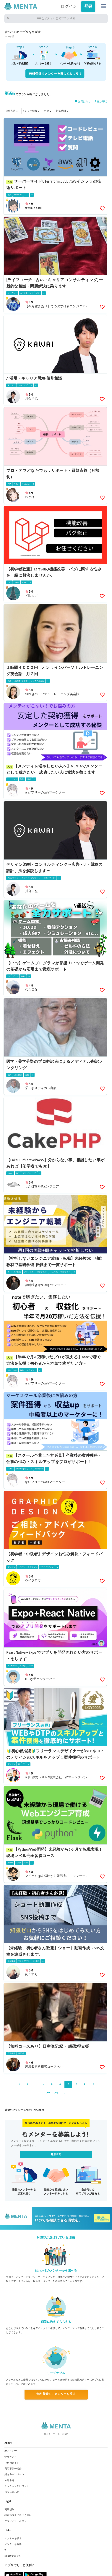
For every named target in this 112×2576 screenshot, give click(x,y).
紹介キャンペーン (14, 2474)
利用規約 (9, 2509)
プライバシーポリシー (16, 2521)
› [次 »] (64, 2093)
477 (48, 2093)
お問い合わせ (11, 2492)
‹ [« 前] (11, 2084)
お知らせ (9, 2480)
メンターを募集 (13, 2544)
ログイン (69, 6)
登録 (88, 6)
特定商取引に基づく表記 (17, 2515)
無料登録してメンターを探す (56, 2394)
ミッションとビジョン (16, 2486)
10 (93, 2084)
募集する (56, 2154)
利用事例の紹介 (13, 2468)
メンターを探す (13, 2538)
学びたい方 (10, 2457)
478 (56, 2093)
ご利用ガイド (11, 2463)
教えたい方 (10, 2451)
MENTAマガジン (12, 2556)
